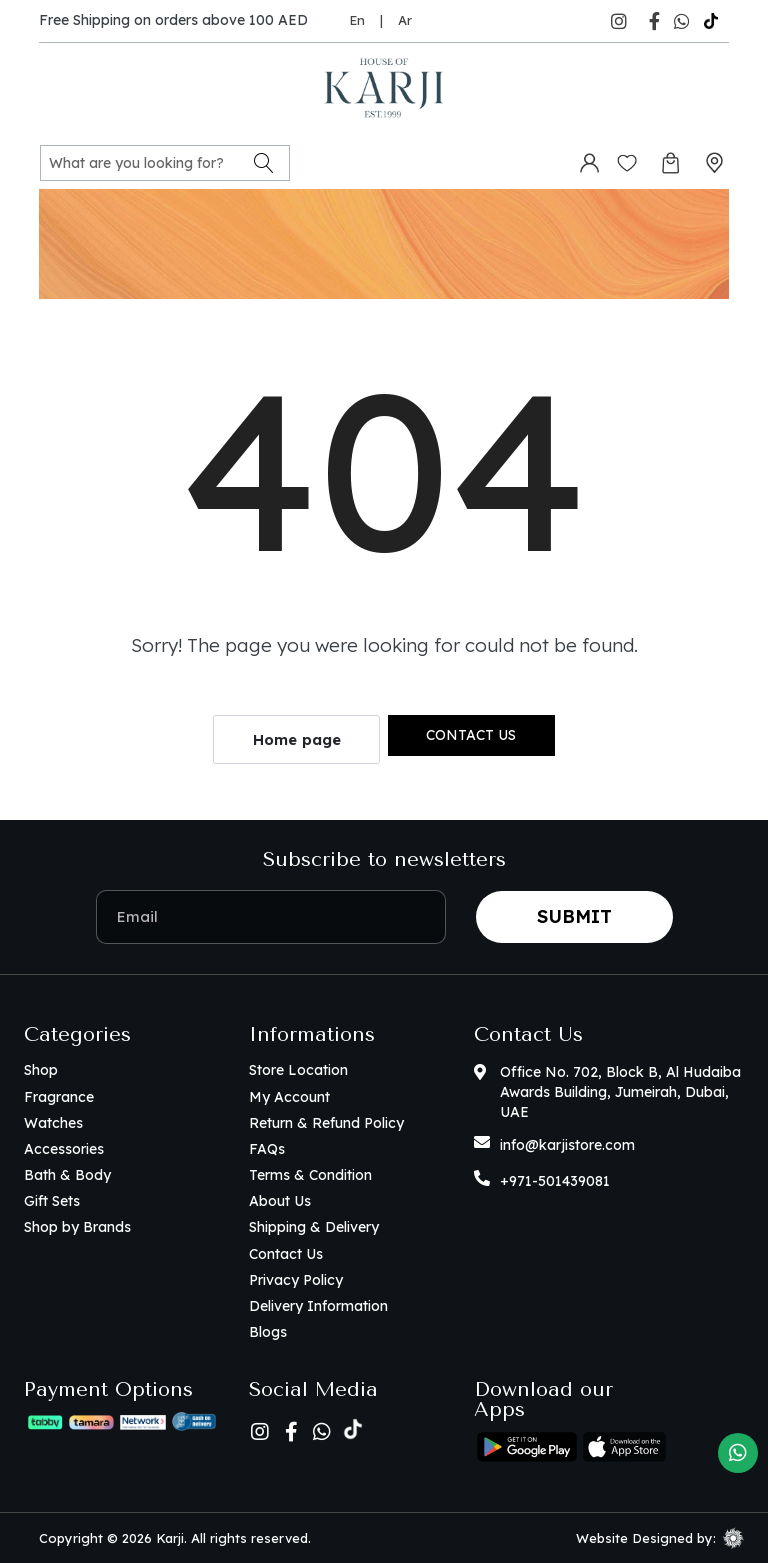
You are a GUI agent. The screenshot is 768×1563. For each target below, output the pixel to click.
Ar (405, 20)
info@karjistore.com (567, 1145)
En (357, 20)
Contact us (471, 735)
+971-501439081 (555, 1181)
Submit (574, 916)
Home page (297, 739)
